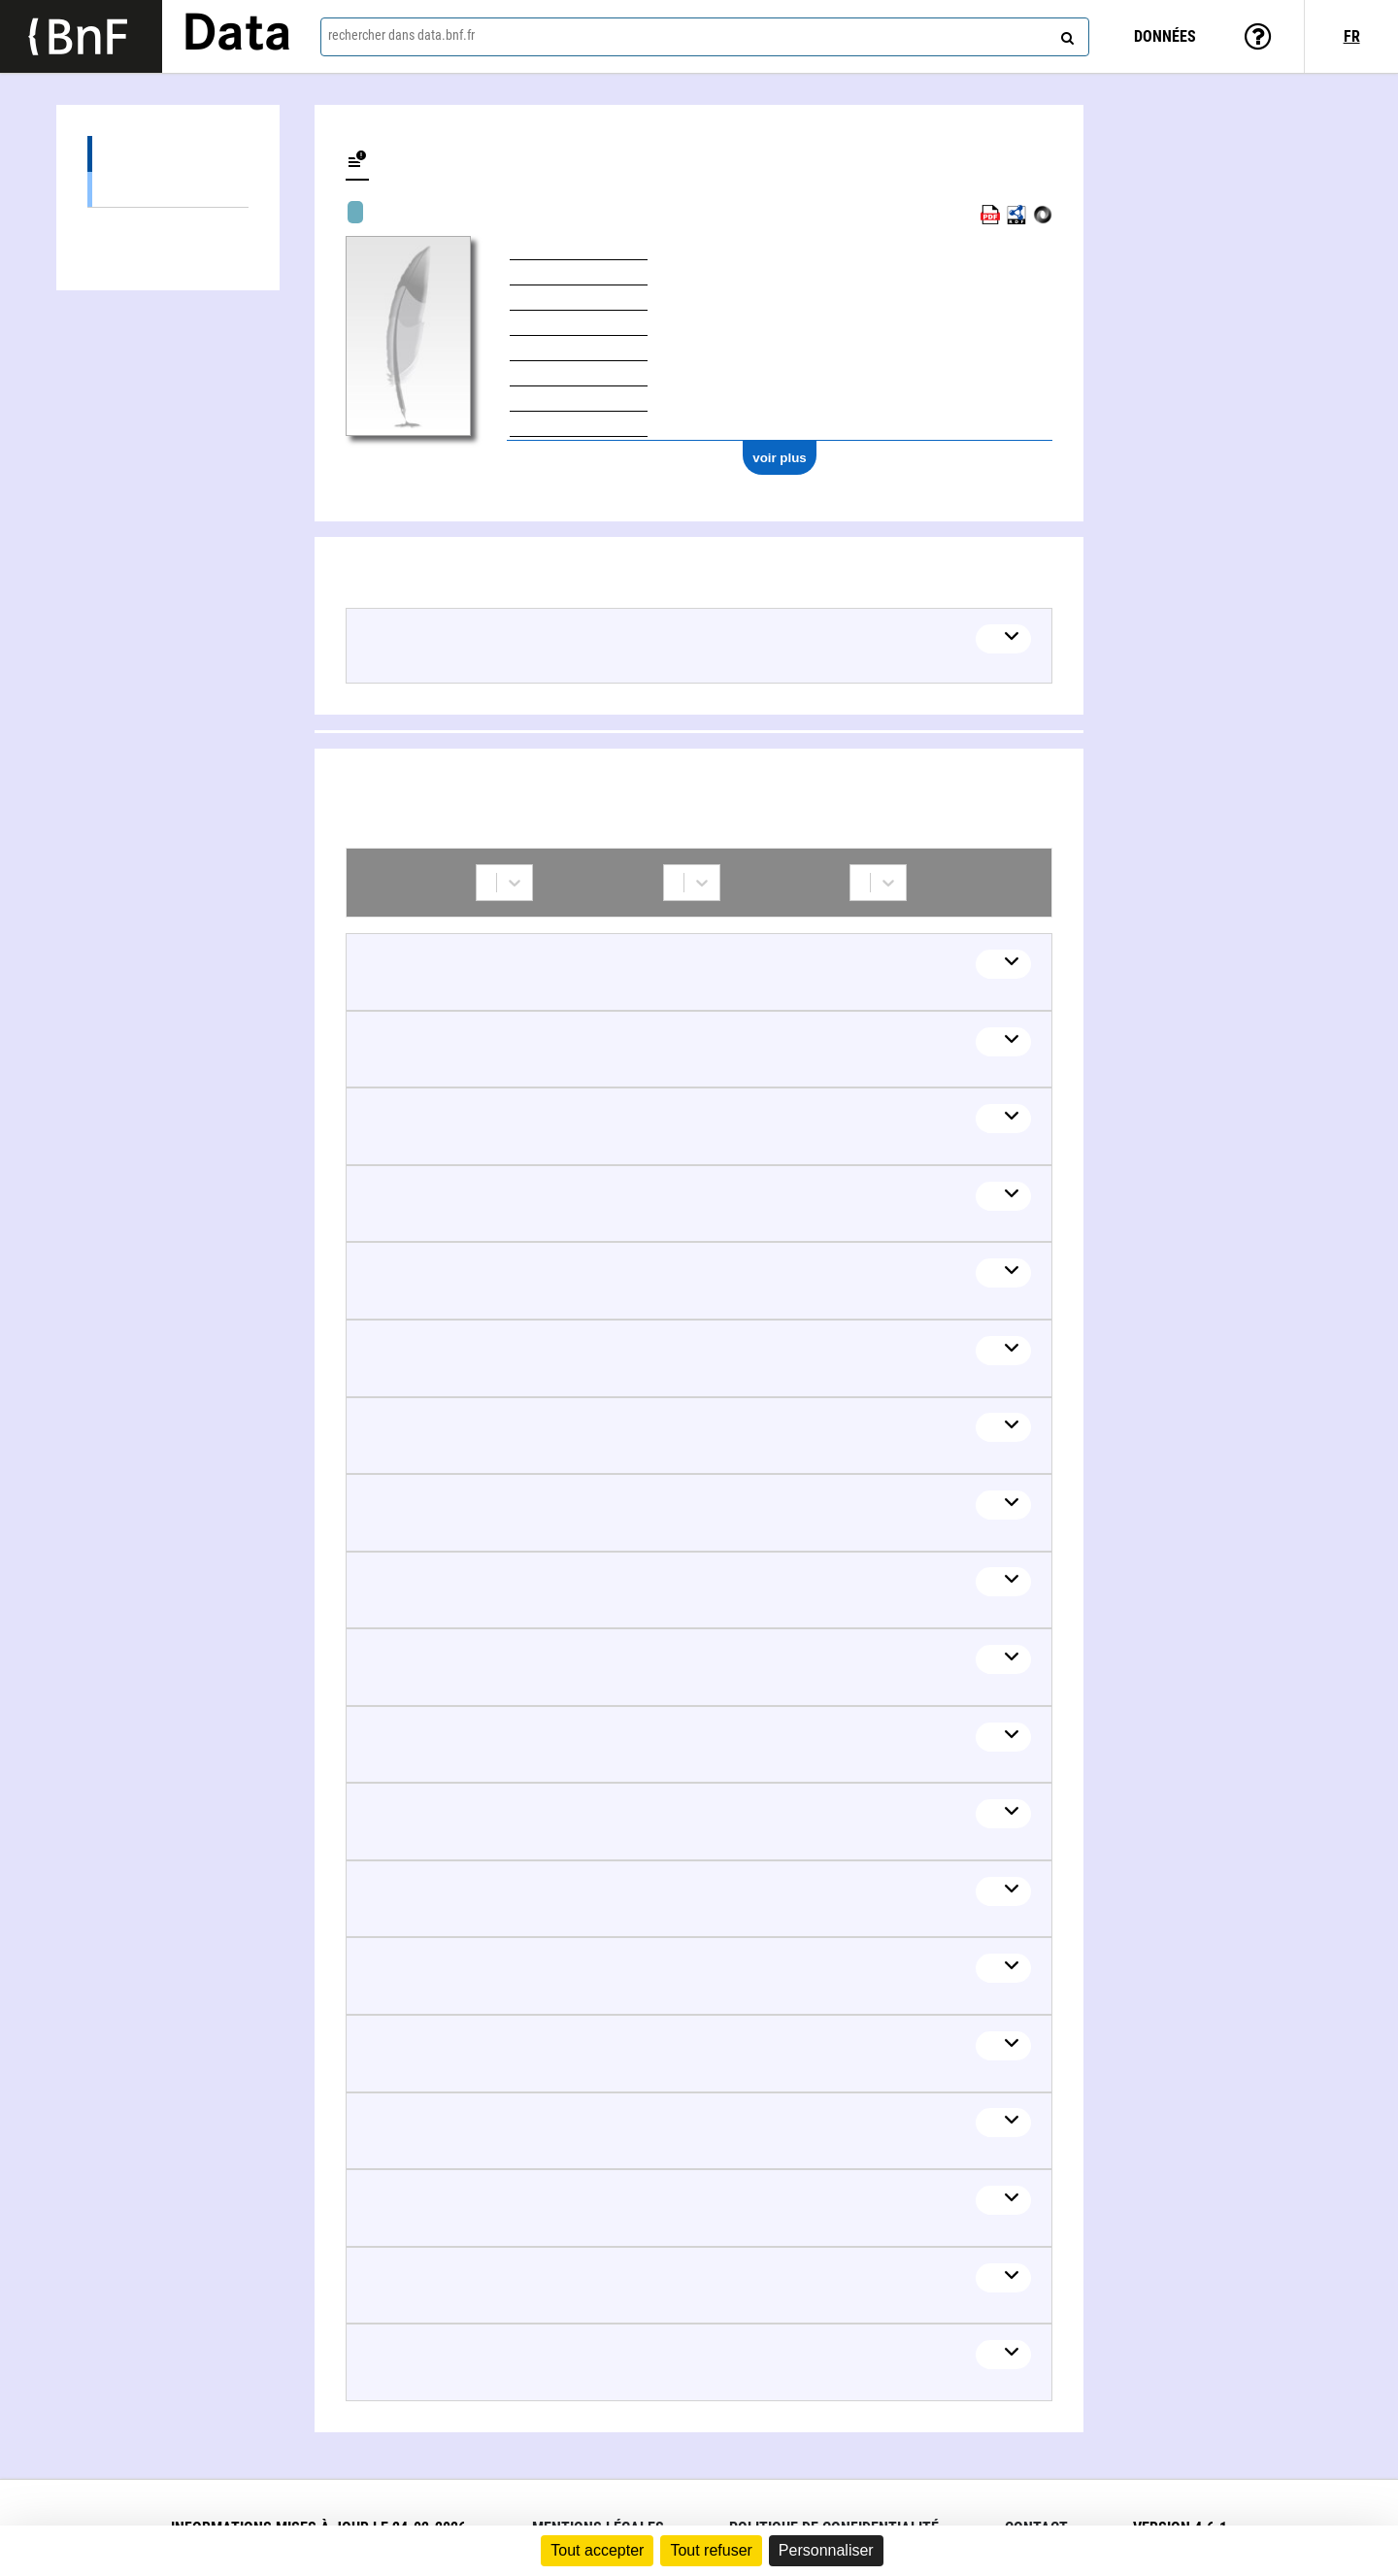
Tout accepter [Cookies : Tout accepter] (597, 2550)
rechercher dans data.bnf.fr (401, 35)
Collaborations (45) (168, 226)
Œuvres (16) (168, 154)
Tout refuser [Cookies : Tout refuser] (710, 2550)
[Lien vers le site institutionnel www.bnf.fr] (81, 36)
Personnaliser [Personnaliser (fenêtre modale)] (826, 2550)
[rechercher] (1065, 34)
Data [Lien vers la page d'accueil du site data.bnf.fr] (237, 36)
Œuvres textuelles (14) (168, 189)
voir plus (779, 458)
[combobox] (704, 36)
